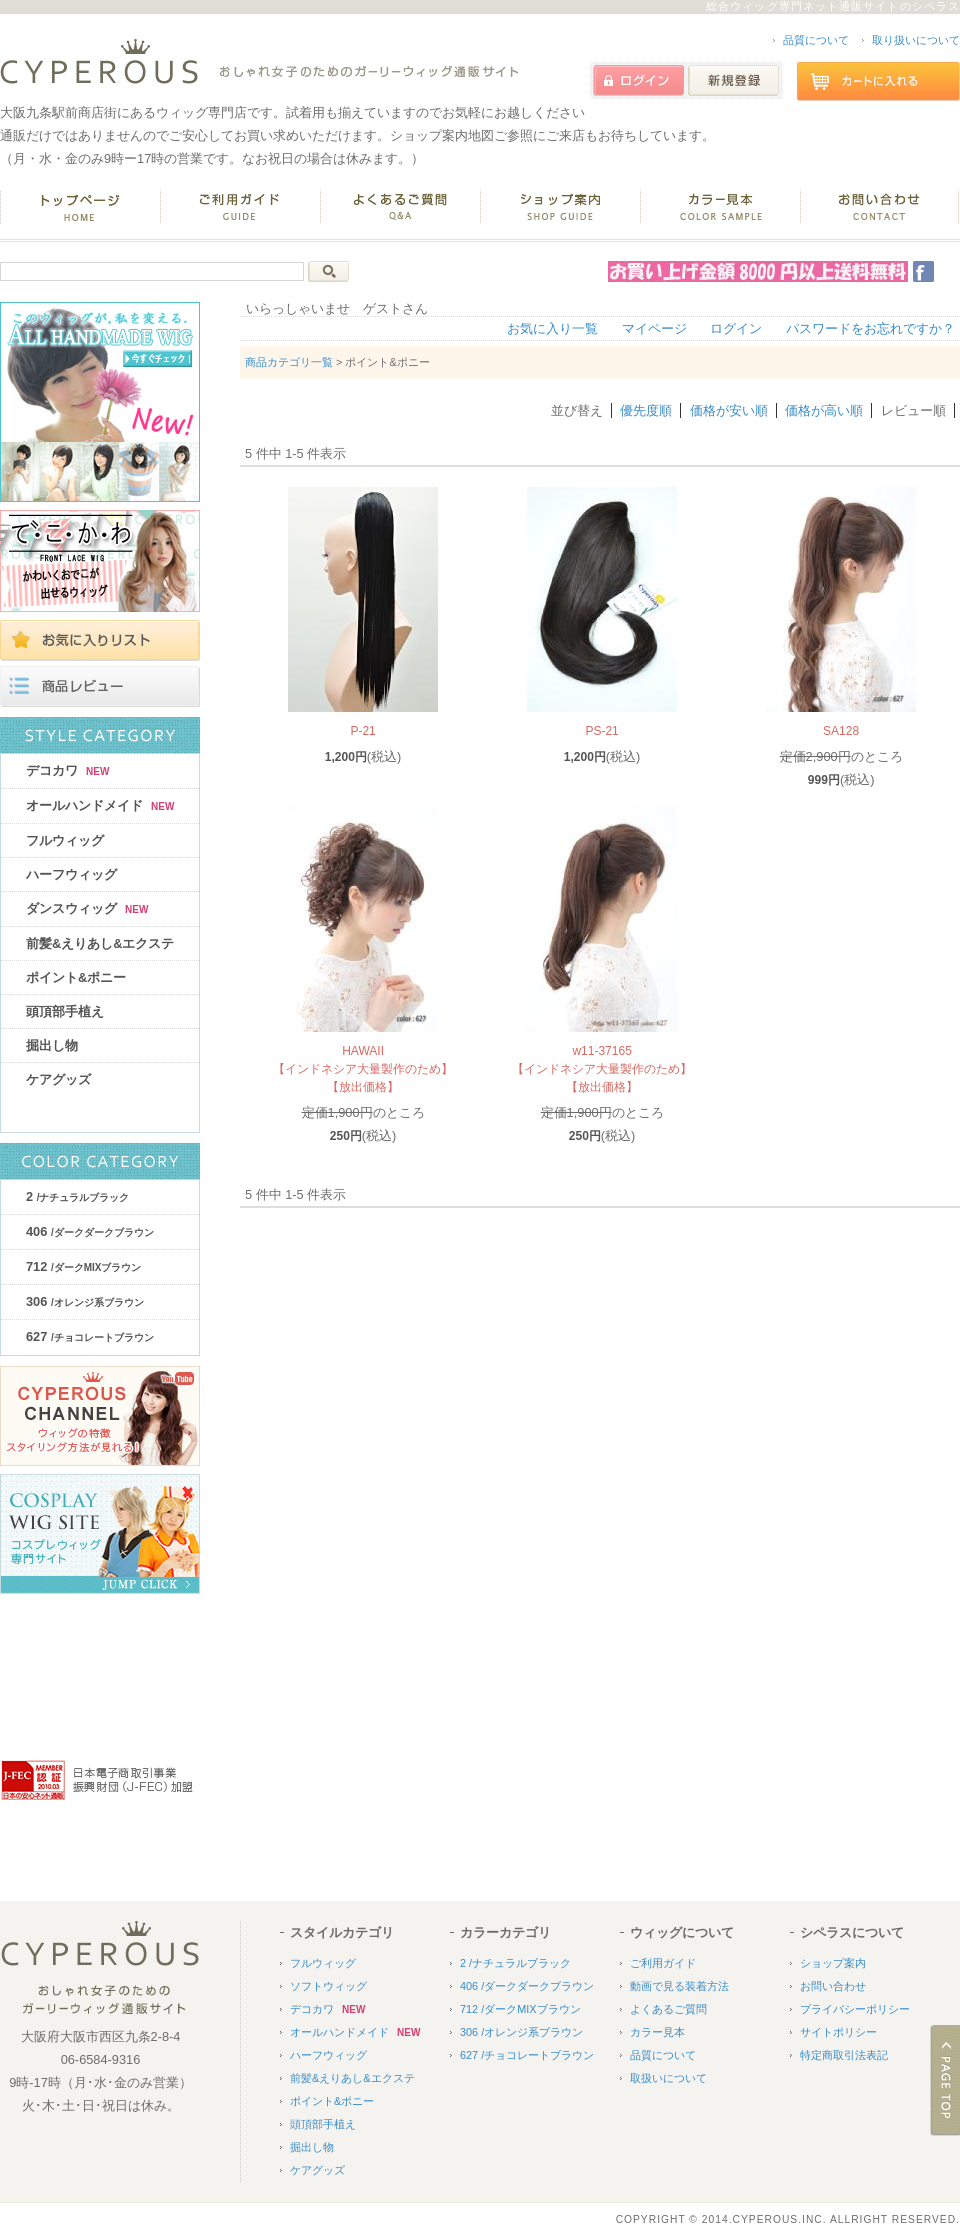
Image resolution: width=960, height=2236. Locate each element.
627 (90, 1336)
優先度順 (646, 410)
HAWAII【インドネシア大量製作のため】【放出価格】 (363, 1069)
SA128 (841, 731)
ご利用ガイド (663, 1963)
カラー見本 (657, 2032)
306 (85, 1301)
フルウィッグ (65, 840)
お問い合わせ (833, 1986)
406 (90, 1231)
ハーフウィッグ (71, 874)
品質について (816, 40)
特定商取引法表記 (844, 2055)
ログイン (736, 328)
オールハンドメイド (100, 805)
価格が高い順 (824, 410)
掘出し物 (52, 1045)
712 (83, 1266)
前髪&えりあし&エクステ (100, 943)
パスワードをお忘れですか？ (870, 328)
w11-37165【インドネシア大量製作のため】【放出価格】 (602, 1069)
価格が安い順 (729, 410)
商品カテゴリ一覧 (289, 362)
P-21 (362, 731)
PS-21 (601, 731)
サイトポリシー (838, 2032)
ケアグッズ (58, 1079)
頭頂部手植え (65, 1011)
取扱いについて (668, 2078)
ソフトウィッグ (328, 1986)
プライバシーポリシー (855, 2009)
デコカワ (67, 770)
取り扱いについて (916, 40)
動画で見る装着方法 (679, 1986)
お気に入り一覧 (552, 328)
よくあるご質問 (668, 2009)
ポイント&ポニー (76, 977)
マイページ (654, 328)
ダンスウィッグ (87, 908)
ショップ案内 (833, 1963)
